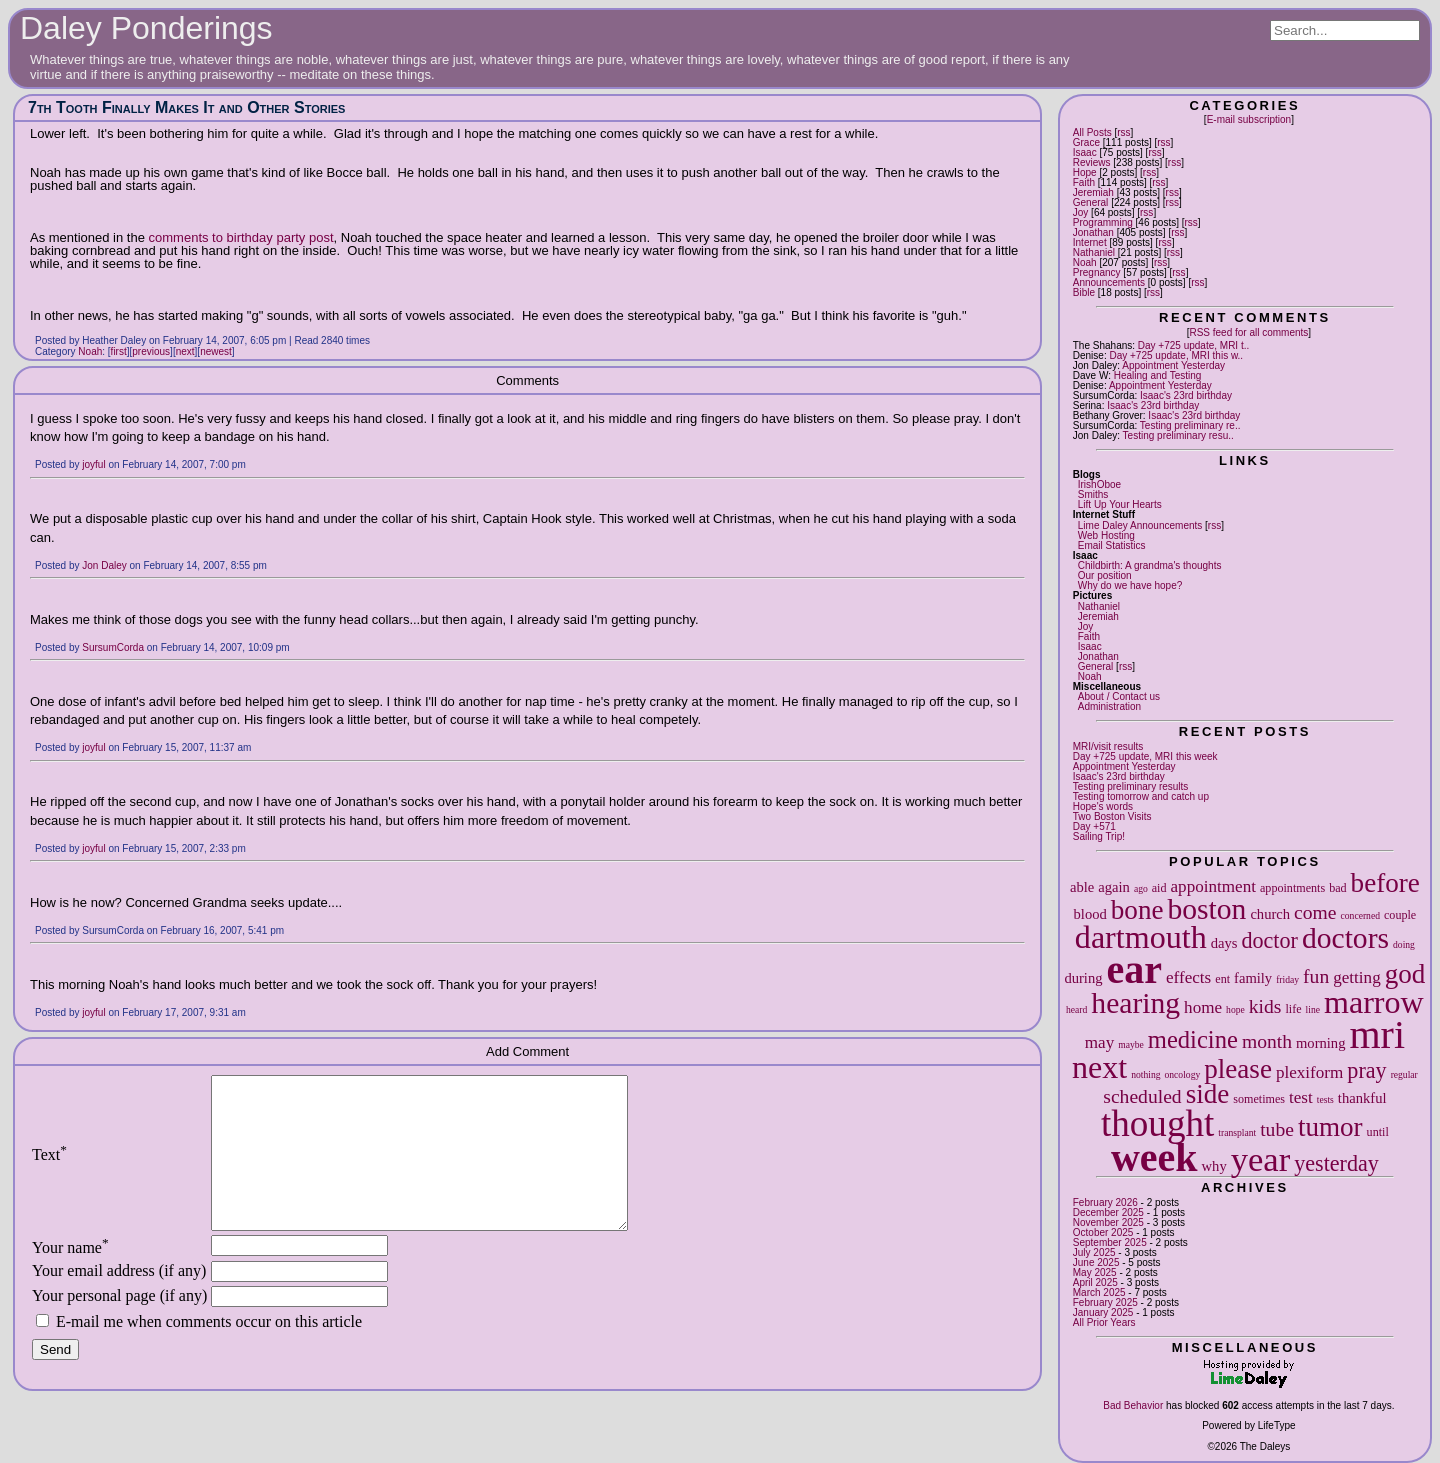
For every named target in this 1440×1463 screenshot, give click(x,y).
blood (1090, 914)
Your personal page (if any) (119, 1325)
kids (1265, 1006)
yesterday (1336, 1163)
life (1293, 1009)
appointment (1213, 886)
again (1114, 887)
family (1253, 978)
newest (216, 351)
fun (1316, 976)
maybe (1131, 1044)
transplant (1237, 1132)
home (1203, 1007)
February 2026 (1105, 1202)
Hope (1085, 172)
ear (1135, 969)
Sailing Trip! (1099, 836)
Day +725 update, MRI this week (1145, 756)
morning (1320, 1043)
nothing (1145, 1074)
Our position (1105, 575)
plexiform (1309, 1072)
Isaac (1085, 152)
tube (1277, 1129)
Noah (1085, 262)
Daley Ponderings (146, 28)
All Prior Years (1104, 1322)
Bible (1084, 292)
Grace (1086, 142)
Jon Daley (104, 565)
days (1224, 943)
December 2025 (1108, 1212)
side (1208, 1094)
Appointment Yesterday (1173, 365)
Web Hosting (1106, 535)
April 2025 (1095, 1282)
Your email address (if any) (119, 1300)
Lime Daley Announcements (1140, 525)
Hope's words (1103, 806)
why (1214, 1166)
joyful (93, 464)
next (1099, 1067)
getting (1356, 977)
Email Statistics (1112, 545)
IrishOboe (1099, 484)
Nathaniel (1094, 252)
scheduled (1142, 1096)
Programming (1103, 222)
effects (1188, 977)
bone (1137, 910)
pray (1366, 1070)
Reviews (1092, 162)
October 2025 (1103, 1232)
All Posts (1092, 132)
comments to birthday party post (241, 237)
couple (1400, 915)
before (1385, 883)
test (1301, 1097)
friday (1287, 979)
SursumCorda (113, 647)
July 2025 (1094, 1252)
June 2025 (1096, 1262)
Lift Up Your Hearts (1120, 504)
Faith (1084, 182)
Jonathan (1093, 232)
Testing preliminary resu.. (1178, 435)
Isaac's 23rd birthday (1186, 395)
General (1091, 202)
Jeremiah (1093, 192)
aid (1159, 888)
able (1082, 887)
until (1378, 1132)
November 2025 (1108, 1222)
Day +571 (1094, 826)
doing (1404, 944)
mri (1377, 1034)
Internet (1090, 242)
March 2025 (1099, 1292)
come (1315, 912)
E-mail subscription (1249, 119)
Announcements (1109, 282)
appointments (1292, 888)
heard (1076, 1009)
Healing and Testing (1158, 375)
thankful (1362, 1098)
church (1270, 914)
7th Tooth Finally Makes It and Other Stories (186, 107)
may (1099, 1042)
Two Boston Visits (1112, 816)
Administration (1109, 706)
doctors (1345, 938)
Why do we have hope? (1130, 585)
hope (1235, 1009)
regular (1404, 1074)
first (119, 351)
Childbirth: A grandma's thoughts (1150, 565)
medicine (1193, 1039)
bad (1337, 888)
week (1154, 1157)
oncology (1183, 1074)
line (1313, 1009)
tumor (1330, 1127)
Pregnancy (1097, 272)
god (1405, 974)
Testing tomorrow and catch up (1141, 796)
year (1261, 1159)
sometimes (1259, 1099)
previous (151, 351)
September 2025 (1110, 1242)
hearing (1135, 1003)
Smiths (1093, 494)
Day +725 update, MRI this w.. (1176, 355)
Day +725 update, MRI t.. (1193, 345)
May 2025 (1095, 1272)
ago (1141, 888)
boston (1206, 909)
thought (1157, 1123)
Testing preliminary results (1131, 786)
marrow (1374, 1002)
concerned (1360, 915)
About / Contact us (1119, 696)
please (1238, 1069)
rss (1123, 132)
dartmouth (1141, 937)
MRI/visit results (1108, 746)
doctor (1269, 940)
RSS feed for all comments (1248, 332)
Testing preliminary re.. (1190, 425)
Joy (1081, 212)
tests (1325, 1099)
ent (1222, 979)
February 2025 (1105, 1302)
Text (49, 1169)
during (1083, 978)
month (1267, 1041)
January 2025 (1103, 1312)
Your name (70, 1277)
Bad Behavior (1133, 1405)
